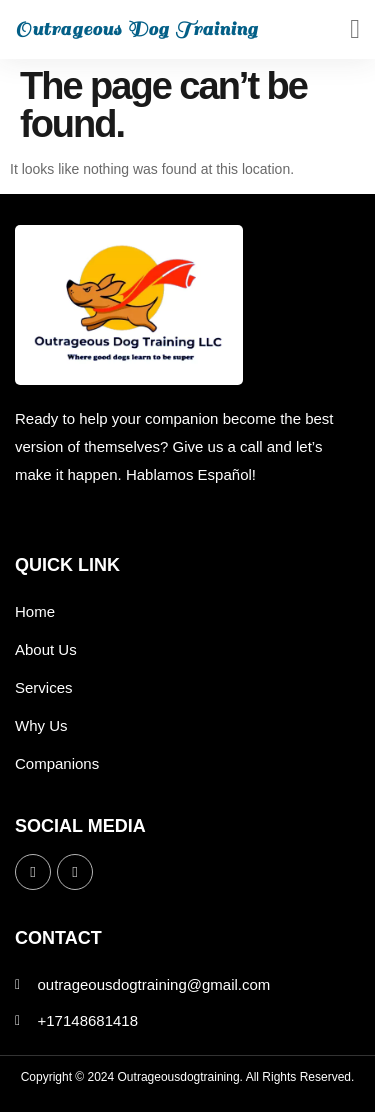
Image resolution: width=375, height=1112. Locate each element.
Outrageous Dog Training (136, 29)
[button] (355, 29)
